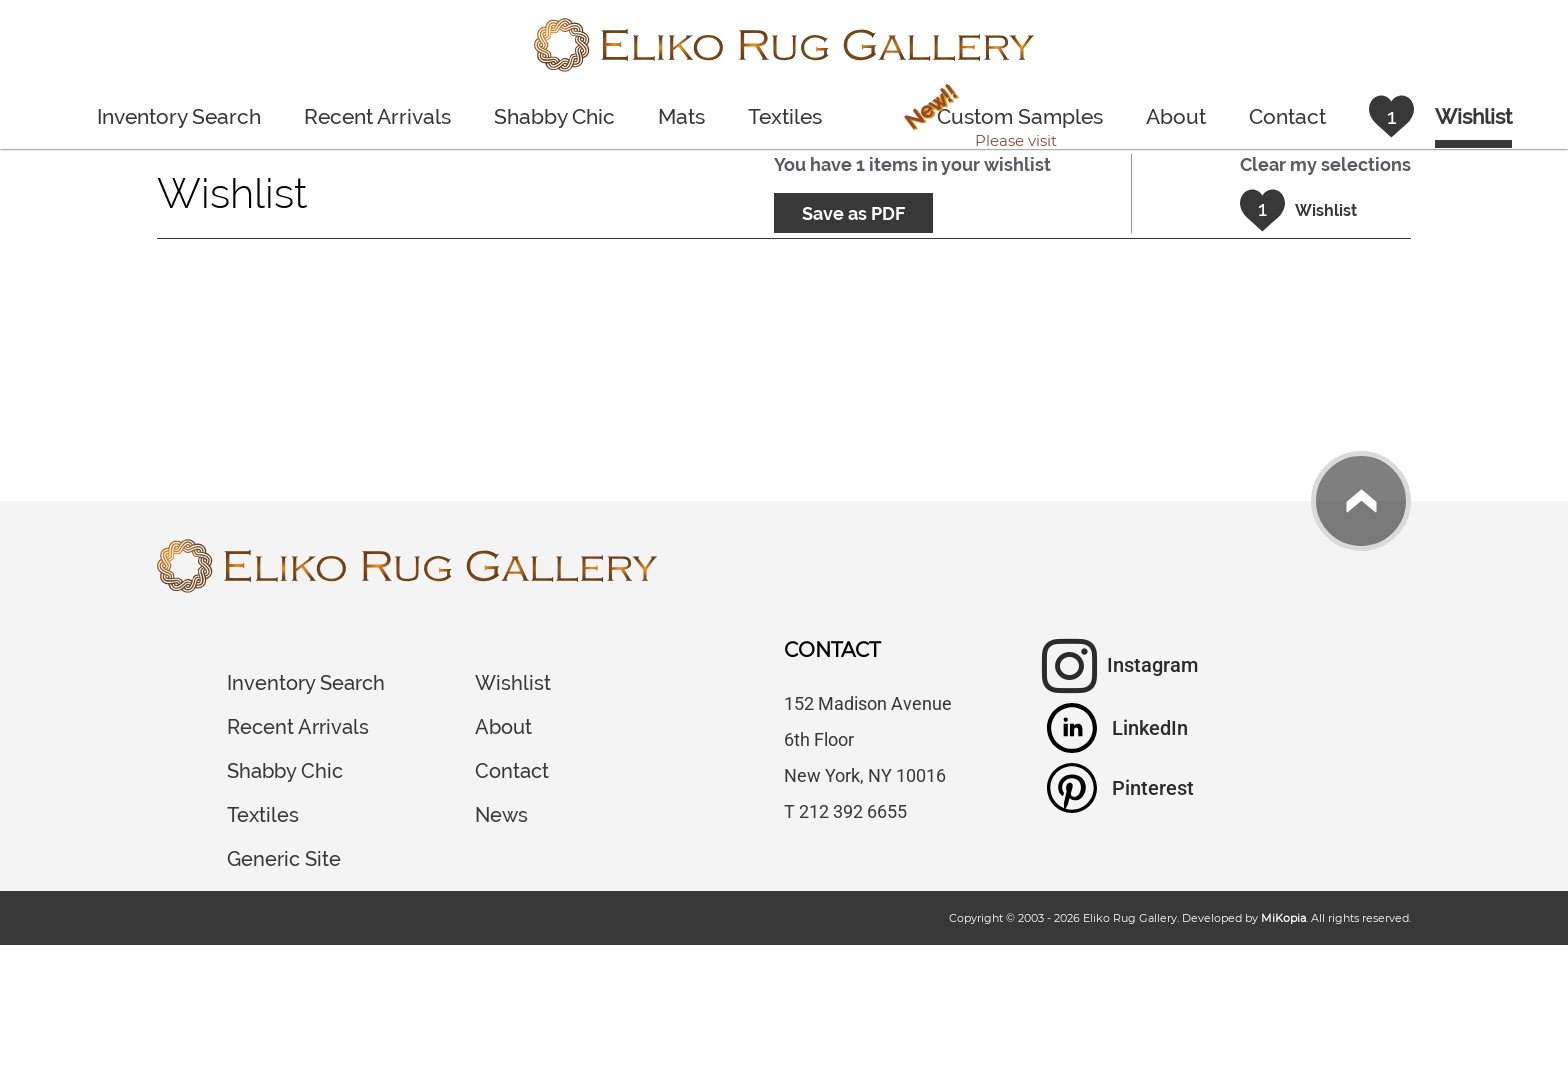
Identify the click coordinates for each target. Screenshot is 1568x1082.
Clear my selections (1325, 164)
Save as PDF (853, 213)
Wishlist (513, 683)
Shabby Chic (554, 116)
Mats (681, 116)
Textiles (785, 116)
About (1176, 116)
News (501, 815)
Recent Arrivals (377, 116)
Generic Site (284, 859)
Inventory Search (179, 116)
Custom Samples (999, 121)
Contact (1287, 116)
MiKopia (1283, 918)
